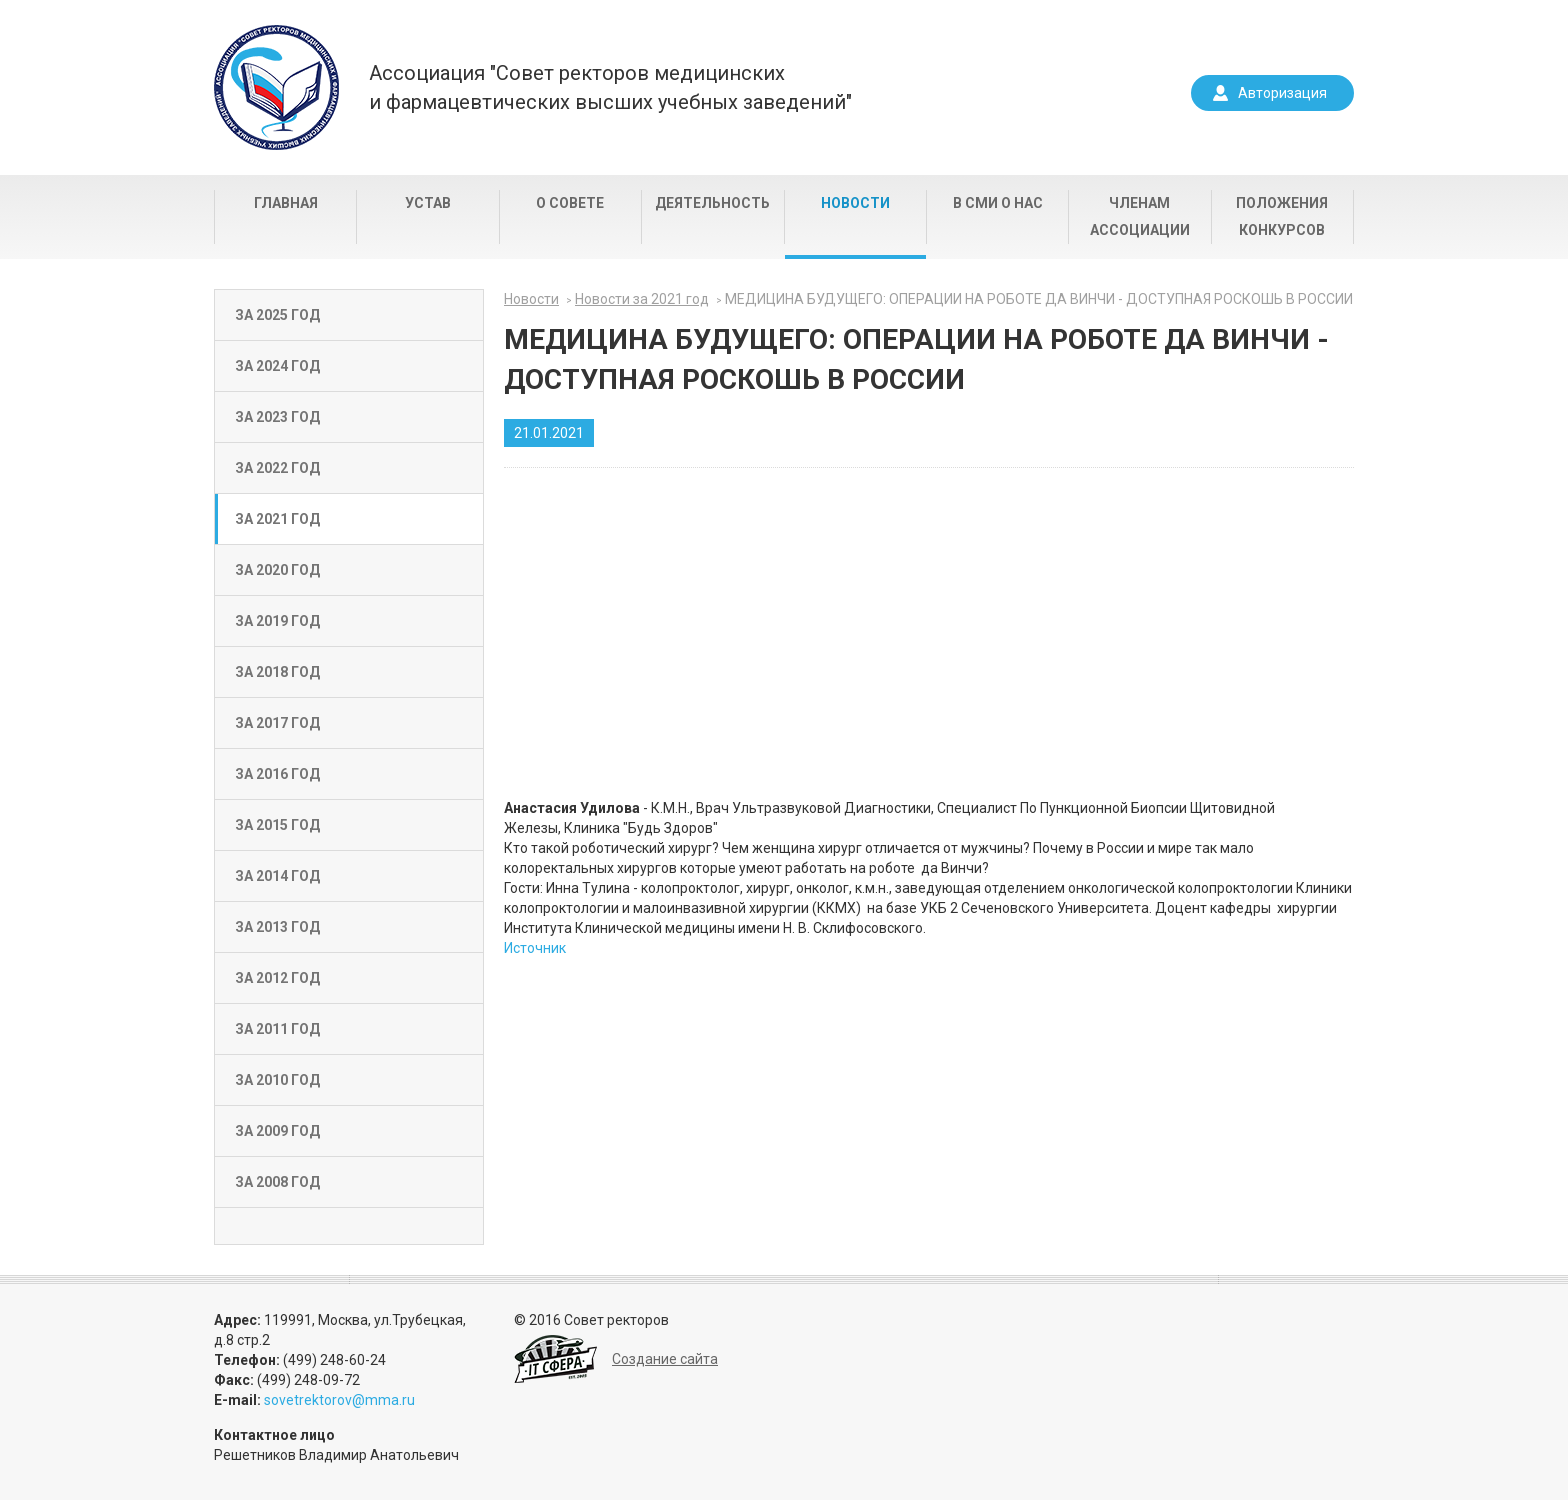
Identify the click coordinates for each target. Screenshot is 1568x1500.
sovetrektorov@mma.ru (339, 1400)
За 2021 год (277, 519)
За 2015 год (277, 825)
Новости (855, 203)
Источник (535, 948)
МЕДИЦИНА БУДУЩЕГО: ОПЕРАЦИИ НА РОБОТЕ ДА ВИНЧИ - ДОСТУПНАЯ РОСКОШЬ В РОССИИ (1039, 299)
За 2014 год (277, 876)
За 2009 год (277, 1131)
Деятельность (712, 203)
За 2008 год (277, 1182)
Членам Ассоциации (1140, 216)
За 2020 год (277, 570)
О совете (570, 203)
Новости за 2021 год (642, 299)
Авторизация (1282, 93)
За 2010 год (277, 1080)
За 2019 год (277, 621)
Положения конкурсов (1282, 216)
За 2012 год (277, 978)
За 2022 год (277, 468)
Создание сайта (665, 1359)
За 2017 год (277, 723)
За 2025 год (277, 315)
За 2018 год (277, 672)
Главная (286, 203)
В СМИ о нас (998, 203)
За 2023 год (277, 417)
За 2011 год (277, 1029)
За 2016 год (277, 774)
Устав (428, 203)
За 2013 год (277, 927)
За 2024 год (277, 366)
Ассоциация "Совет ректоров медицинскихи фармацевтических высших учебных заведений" (610, 87)
